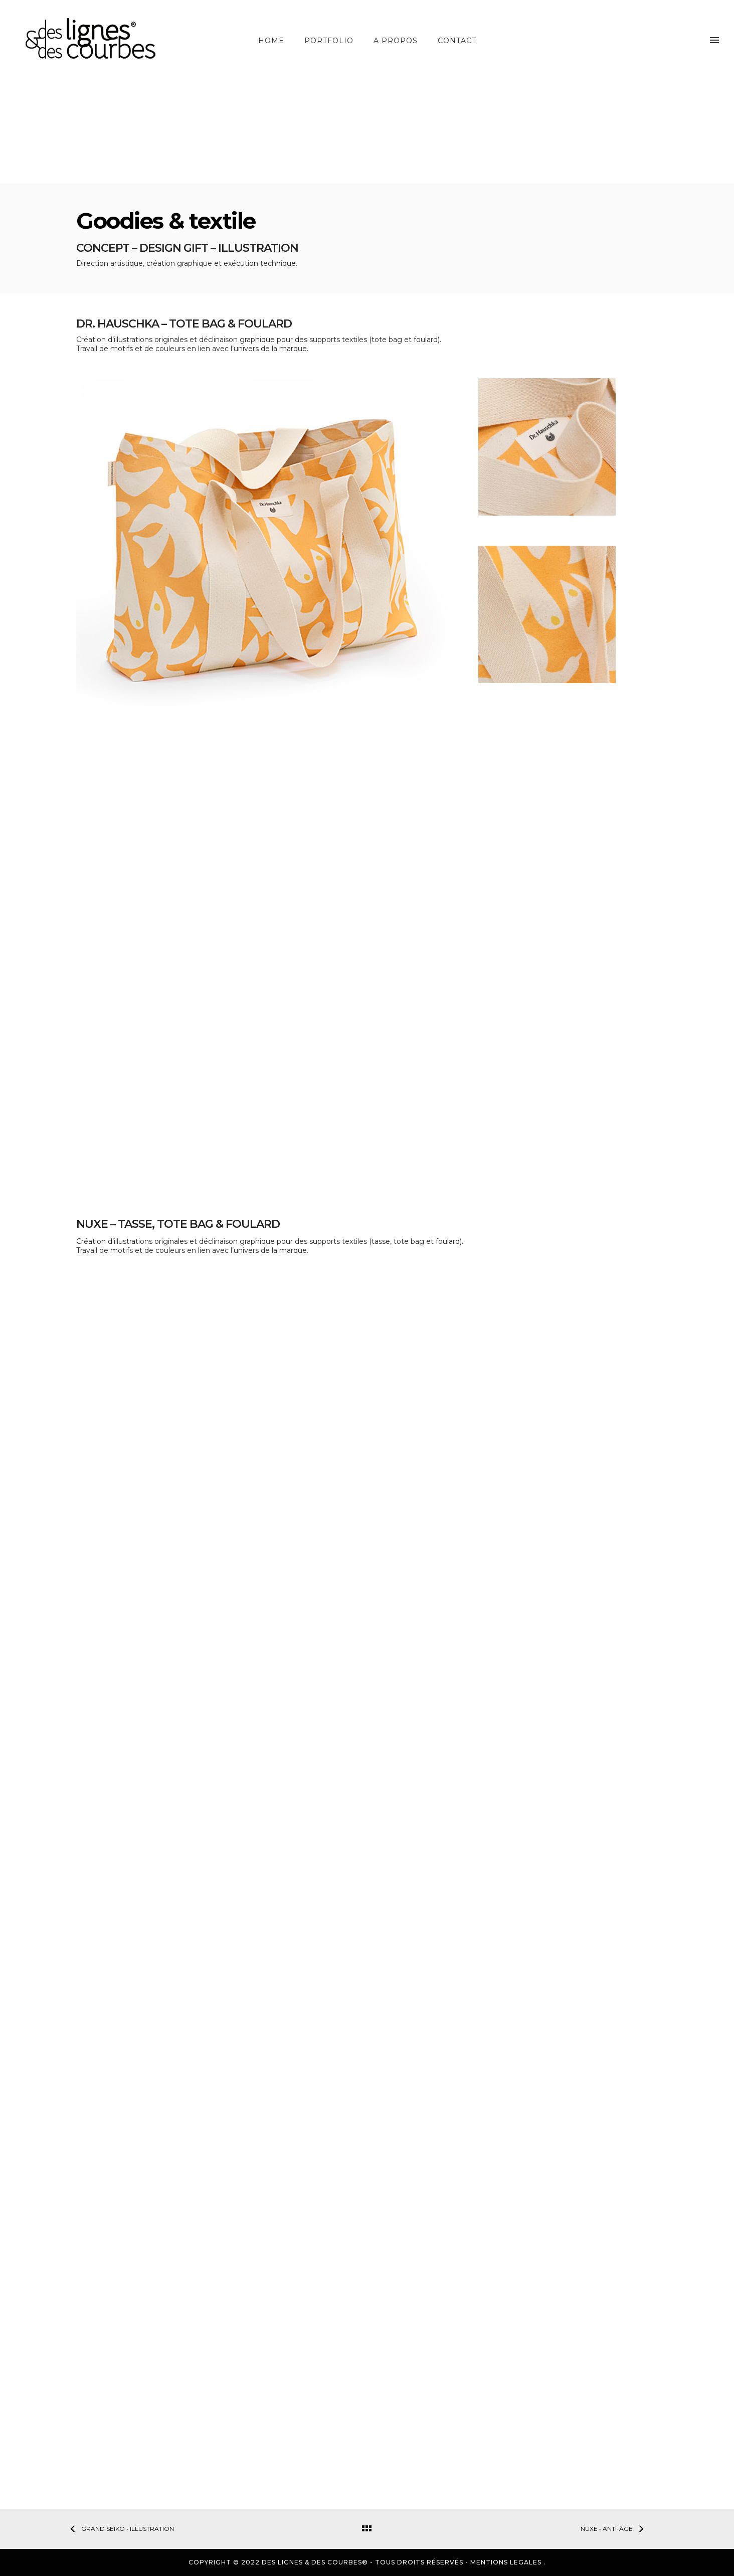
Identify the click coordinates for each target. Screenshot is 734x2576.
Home (271, 40)
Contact (457, 40)
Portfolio (328, 40)
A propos (396, 40)
